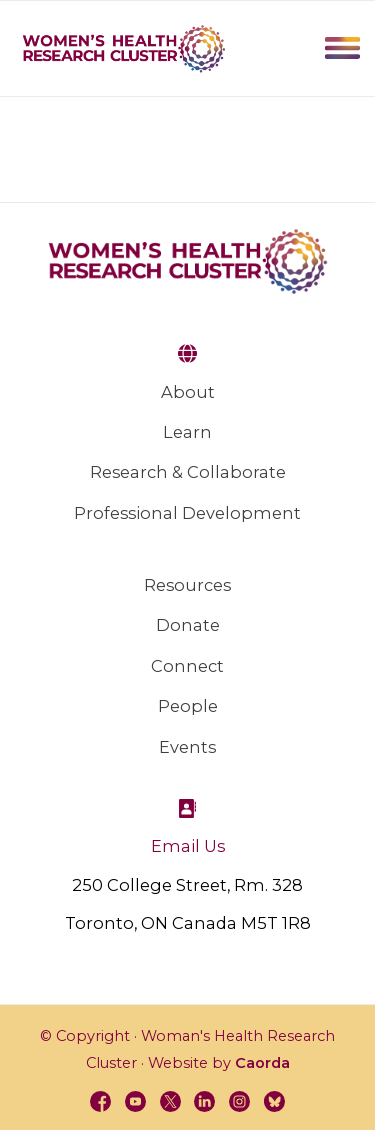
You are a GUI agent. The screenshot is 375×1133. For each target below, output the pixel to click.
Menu (342, 48)
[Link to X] (169, 1103)
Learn (187, 432)
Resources (187, 585)
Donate (188, 625)
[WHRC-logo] (124, 48)
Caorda (262, 1063)
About (188, 392)
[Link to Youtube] (132, 1103)
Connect (187, 666)
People (188, 706)
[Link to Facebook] (94, 1103)
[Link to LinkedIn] (206, 1103)
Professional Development (187, 513)
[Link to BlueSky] (281, 1103)
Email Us (188, 846)
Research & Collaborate (188, 472)
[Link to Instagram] (244, 1103)
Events (187, 747)
